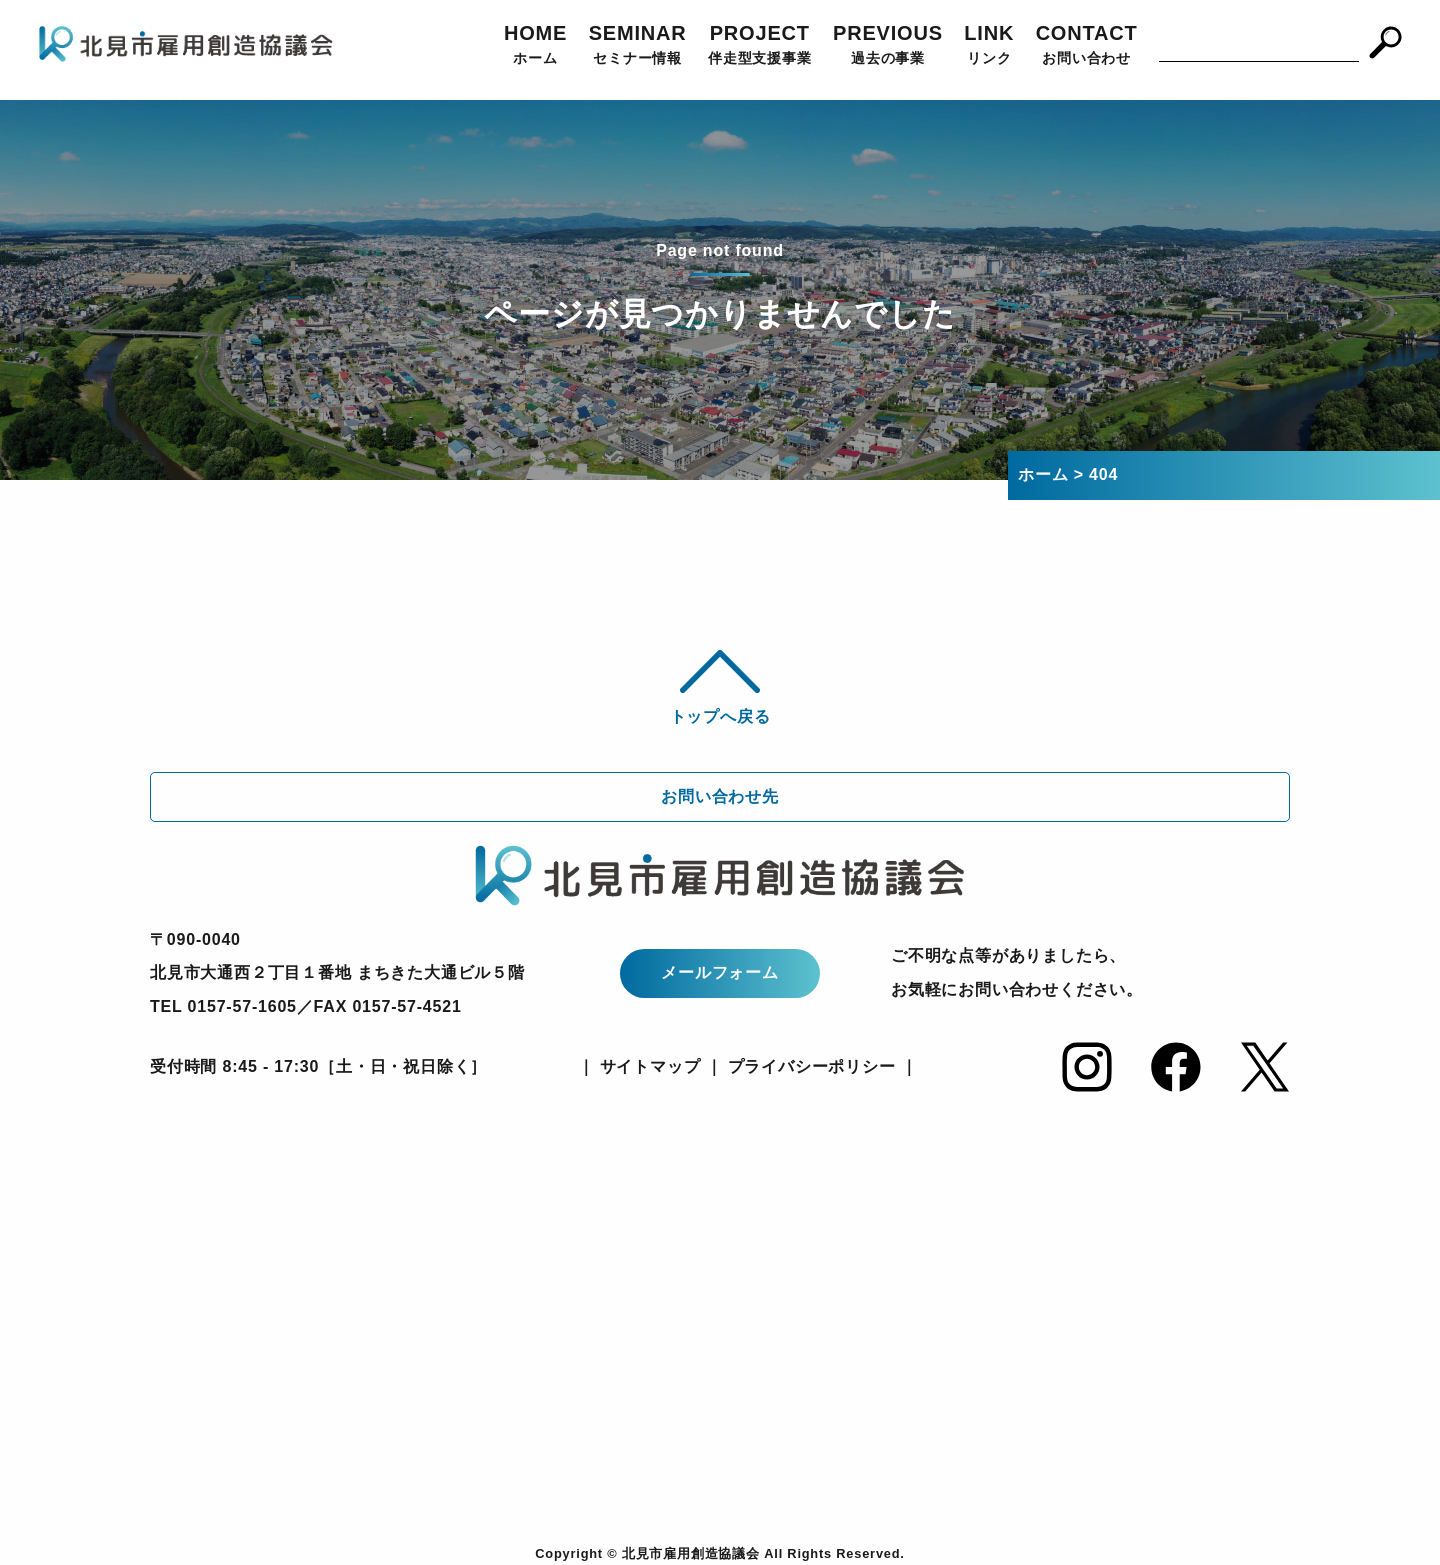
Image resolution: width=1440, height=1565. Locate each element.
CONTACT (1087, 46)
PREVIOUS (888, 46)
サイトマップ (647, 1066)
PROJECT (760, 46)
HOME (535, 46)
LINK (989, 46)
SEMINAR (638, 46)
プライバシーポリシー (812, 1066)
